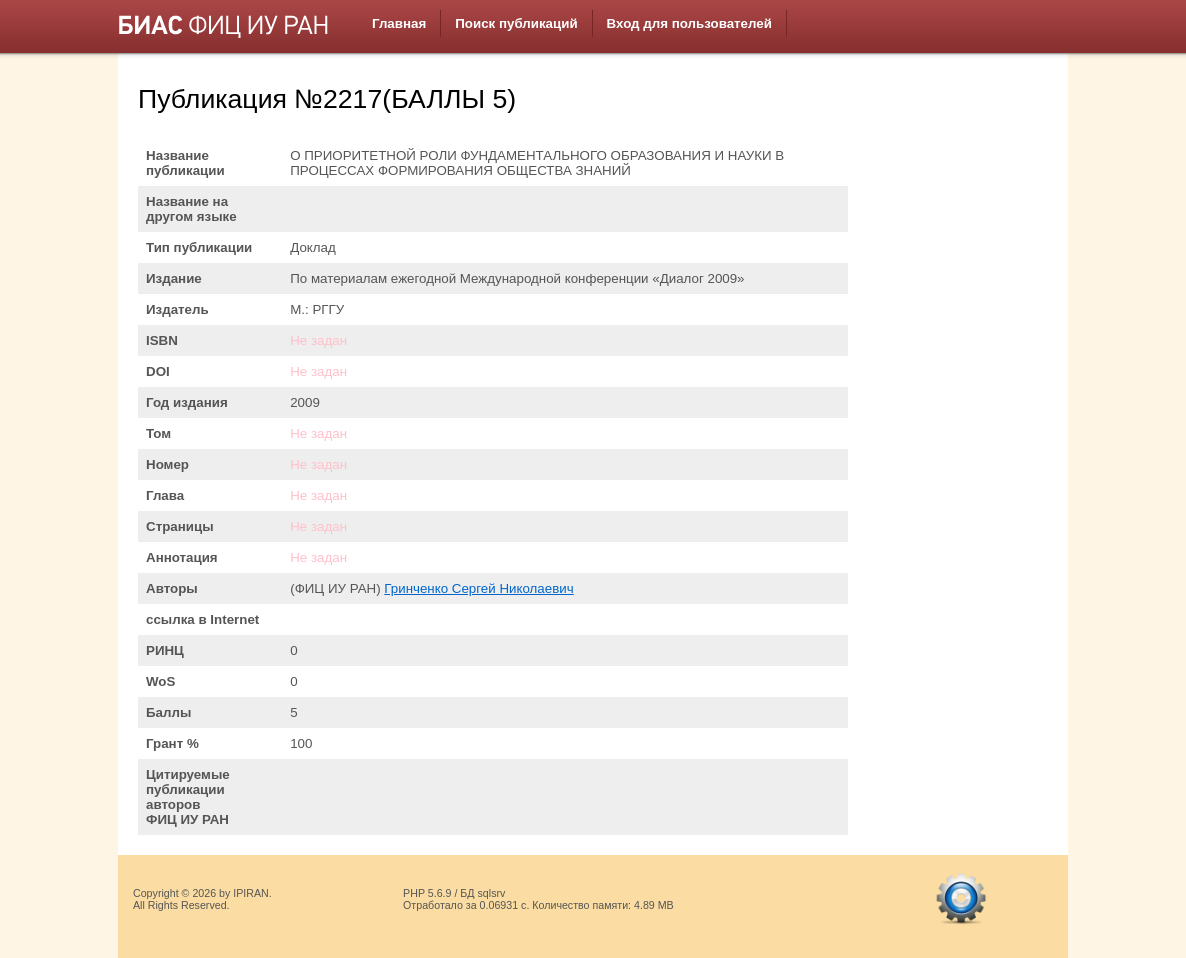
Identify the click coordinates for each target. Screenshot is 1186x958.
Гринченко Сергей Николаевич (478, 588)
